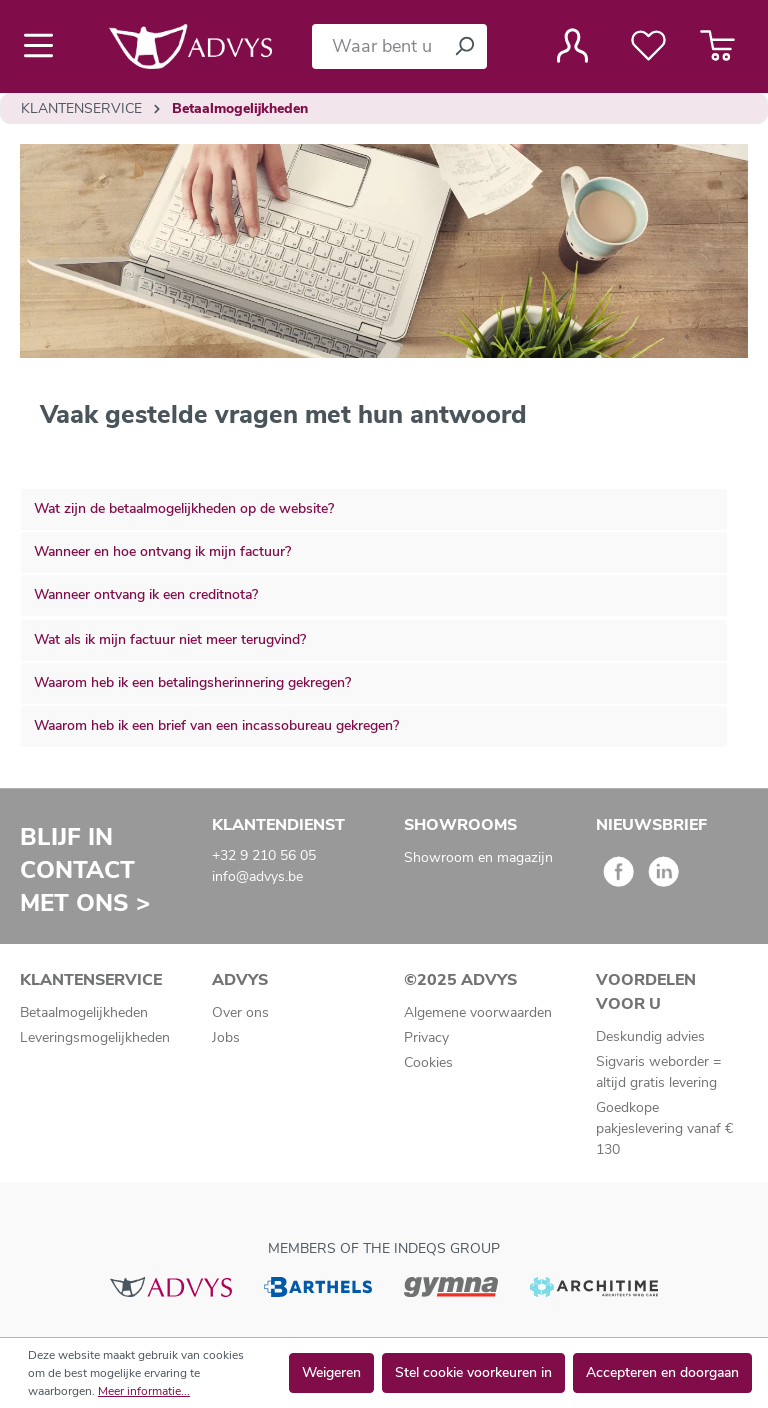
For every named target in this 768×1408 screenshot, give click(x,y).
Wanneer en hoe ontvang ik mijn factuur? (162, 551)
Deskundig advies (650, 1036)
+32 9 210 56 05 (264, 855)
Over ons (240, 1012)
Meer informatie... (144, 1391)
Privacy (426, 1037)
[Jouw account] (572, 46)
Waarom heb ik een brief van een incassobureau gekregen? (216, 725)
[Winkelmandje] (717, 46)
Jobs (226, 1037)
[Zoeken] (464, 46)
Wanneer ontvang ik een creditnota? (146, 594)
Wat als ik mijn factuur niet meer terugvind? (170, 639)
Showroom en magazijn (478, 857)
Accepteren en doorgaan (662, 1372)
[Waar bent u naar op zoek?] (377, 46)
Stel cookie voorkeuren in (473, 1372)
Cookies (428, 1062)
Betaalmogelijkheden (84, 1012)
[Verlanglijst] (648, 46)
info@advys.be (257, 876)
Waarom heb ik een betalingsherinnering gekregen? (192, 682)
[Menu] (44, 46)
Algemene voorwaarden (478, 1012)
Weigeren (331, 1372)
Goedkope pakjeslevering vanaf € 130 (664, 1128)
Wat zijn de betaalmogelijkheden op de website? (184, 508)
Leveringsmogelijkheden (95, 1037)
